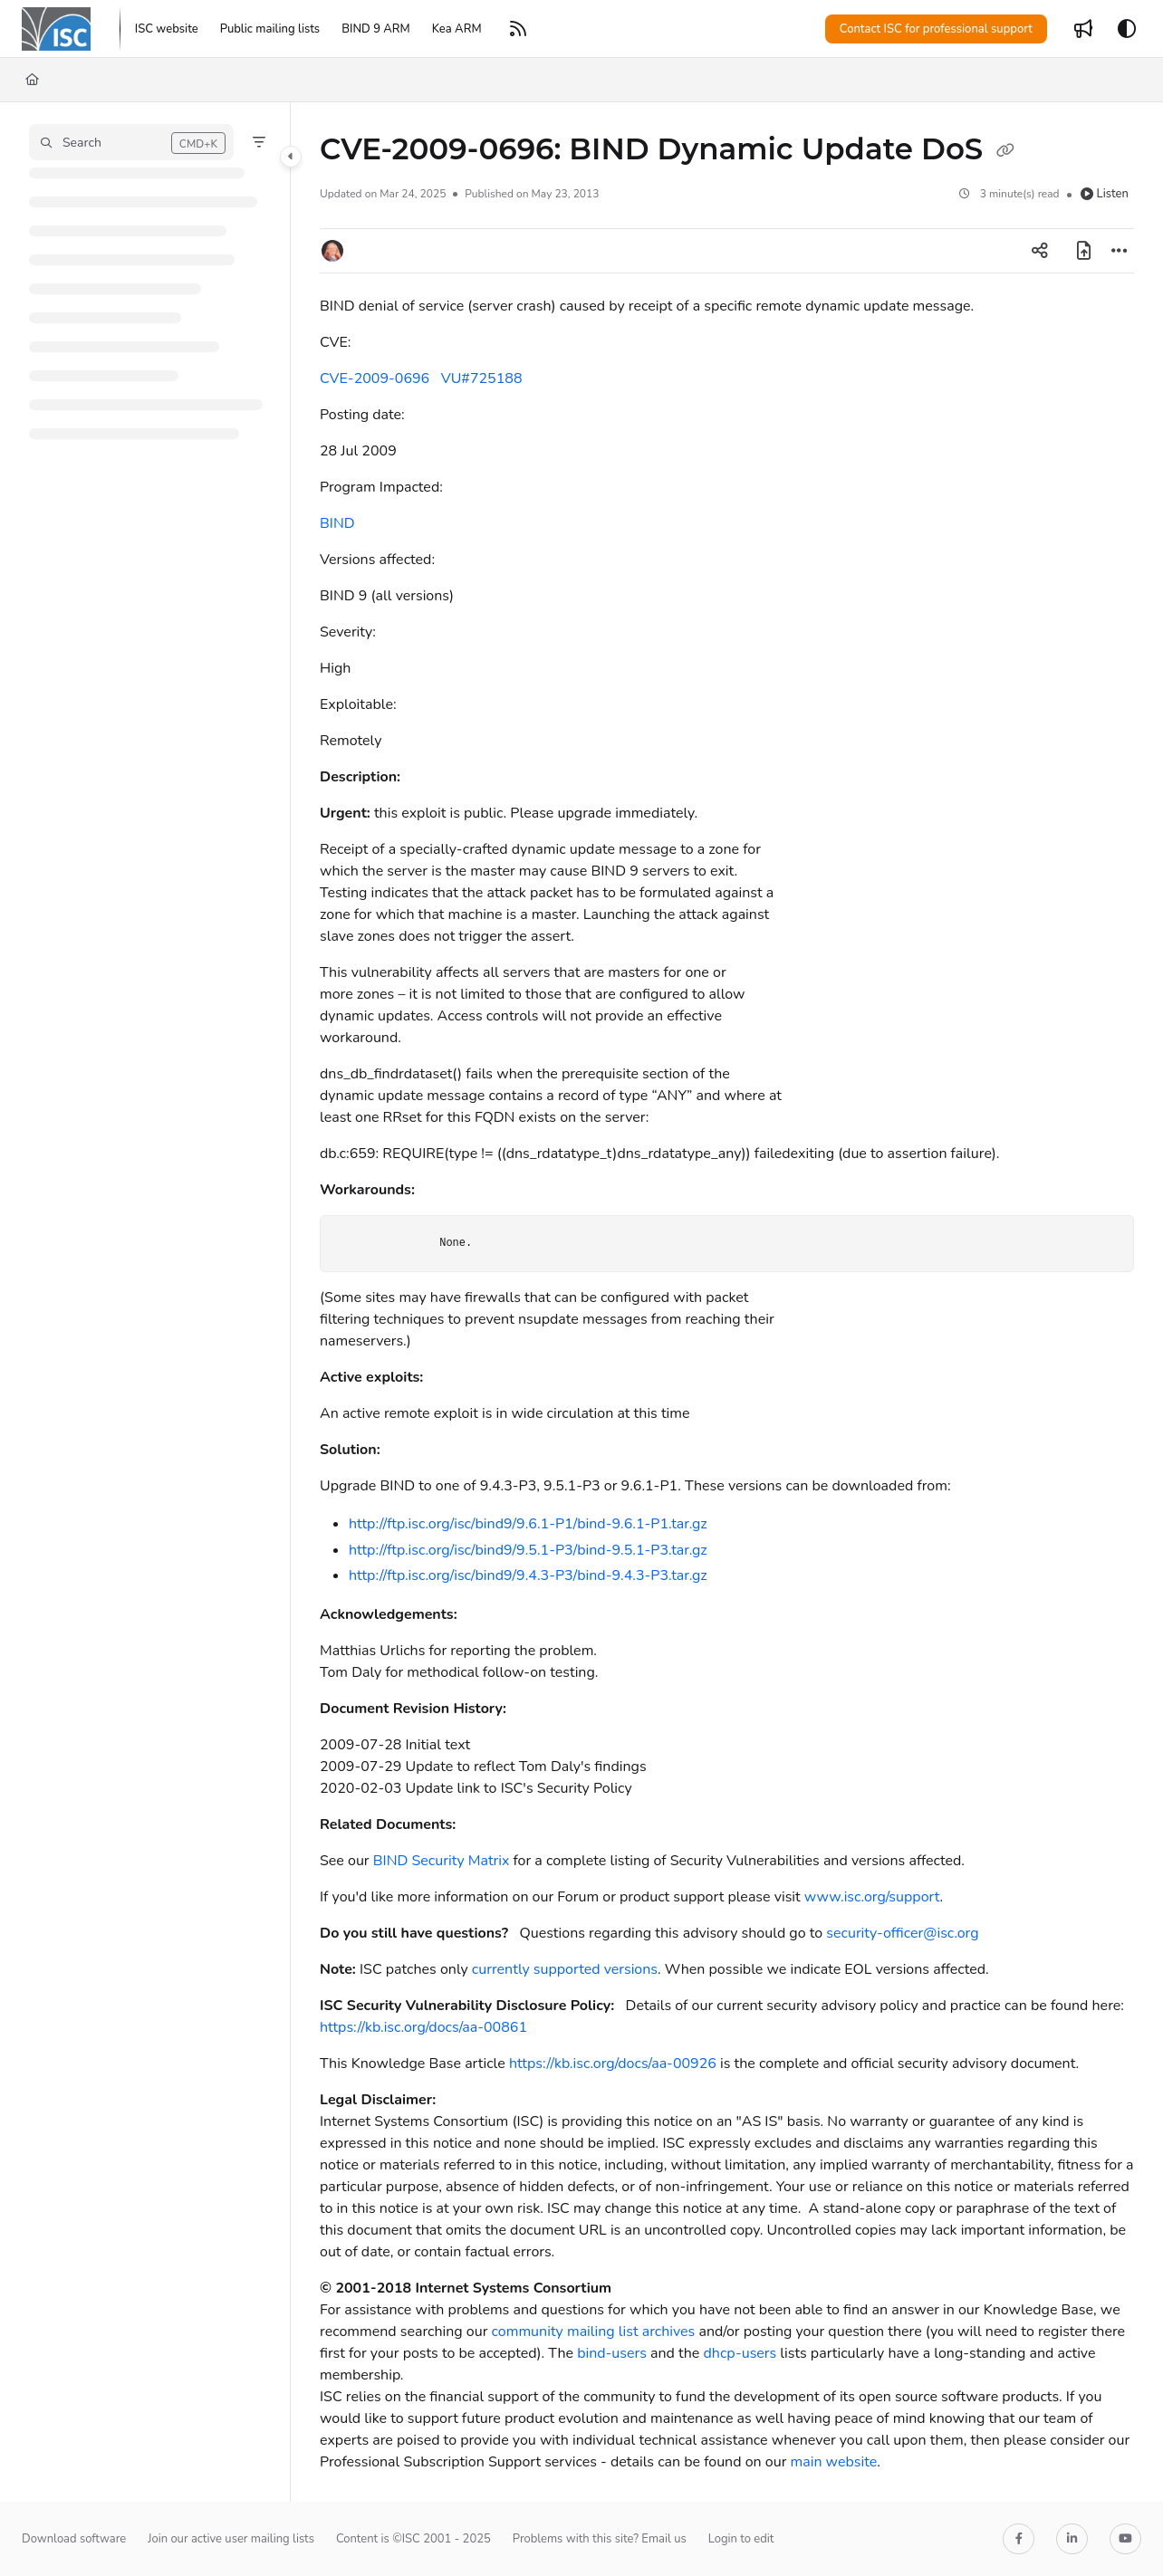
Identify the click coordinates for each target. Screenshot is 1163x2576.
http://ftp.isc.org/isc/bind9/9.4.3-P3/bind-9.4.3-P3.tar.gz (528, 1575)
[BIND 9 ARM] (375, 29)
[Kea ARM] (457, 29)
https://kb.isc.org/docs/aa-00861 (423, 2027)
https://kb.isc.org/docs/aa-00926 (612, 2063)
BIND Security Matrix (441, 1861)
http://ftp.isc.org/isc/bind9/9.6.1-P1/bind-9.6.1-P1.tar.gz (528, 1524)
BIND (337, 523)
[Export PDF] (1083, 250)
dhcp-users (739, 2353)
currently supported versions (565, 1969)
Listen (1105, 194)
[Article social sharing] (1039, 250)
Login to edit (741, 2539)
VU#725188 (482, 378)
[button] (131, 142)
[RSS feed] (518, 28)
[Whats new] (1083, 28)
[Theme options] (1126, 28)
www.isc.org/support (872, 1897)
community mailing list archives (594, 2331)
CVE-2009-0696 (374, 378)
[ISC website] (166, 29)
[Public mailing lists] (270, 29)
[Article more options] (1119, 250)
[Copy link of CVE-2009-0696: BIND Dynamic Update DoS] (1005, 151)
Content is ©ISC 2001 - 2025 (413, 2539)
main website (834, 2462)
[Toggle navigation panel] (291, 157)
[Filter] (259, 142)
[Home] (56, 29)
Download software (74, 2539)
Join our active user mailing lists (231, 2539)
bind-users (612, 2353)
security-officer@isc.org (902, 1933)
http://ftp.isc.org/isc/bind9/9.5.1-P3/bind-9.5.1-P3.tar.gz (528, 1550)
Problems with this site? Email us (600, 2539)
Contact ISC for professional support (936, 29)
